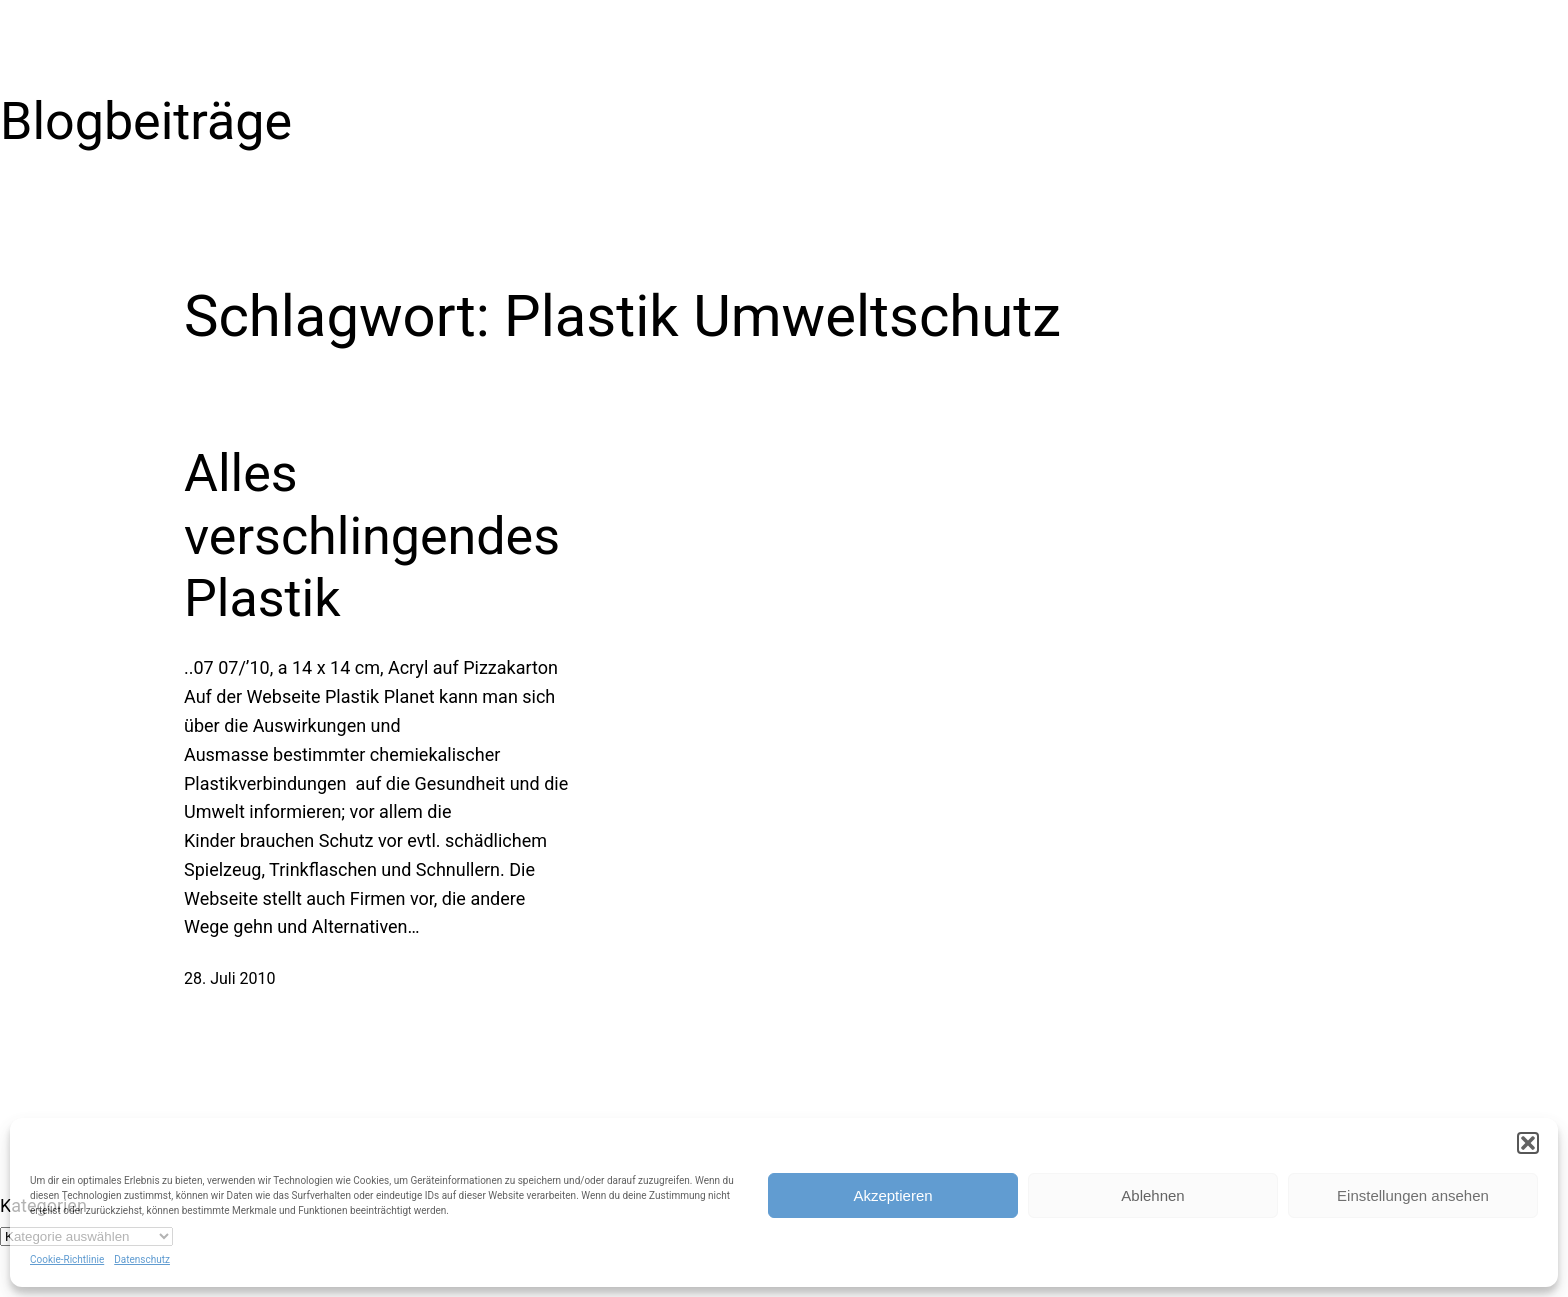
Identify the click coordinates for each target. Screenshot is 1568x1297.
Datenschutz (142, 1259)
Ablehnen (1152, 1195)
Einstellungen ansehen (1413, 1195)
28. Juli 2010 (230, 978)
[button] (1528, 1143)
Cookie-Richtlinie (67, 1259)
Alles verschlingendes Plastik (372, 536)
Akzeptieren (892, 1195)
